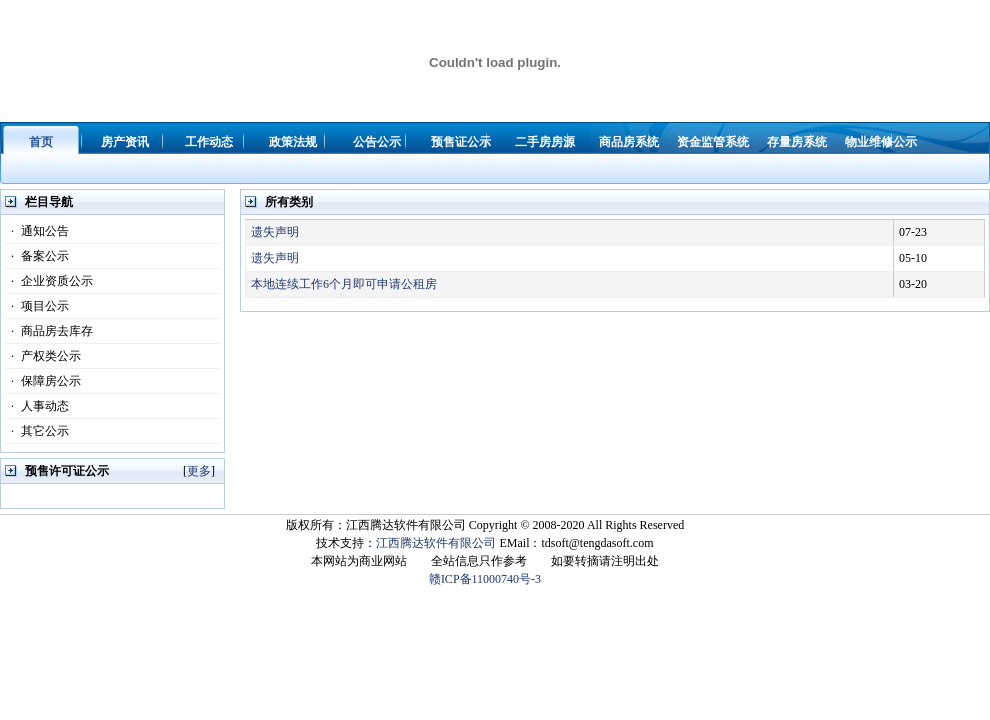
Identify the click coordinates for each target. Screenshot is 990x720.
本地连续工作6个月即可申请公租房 (344, 284)
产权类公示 (43, 356)
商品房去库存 (49, 331)
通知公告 (37, 231)
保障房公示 (43, 381)
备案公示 (37, 256)
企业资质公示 (49, 281)
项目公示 (37, 306)
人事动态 (37, 406)
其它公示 (37, 431)
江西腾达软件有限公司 (436, 543)
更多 (199, 471)
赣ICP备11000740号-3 (485, 579)
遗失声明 (275, 232)
